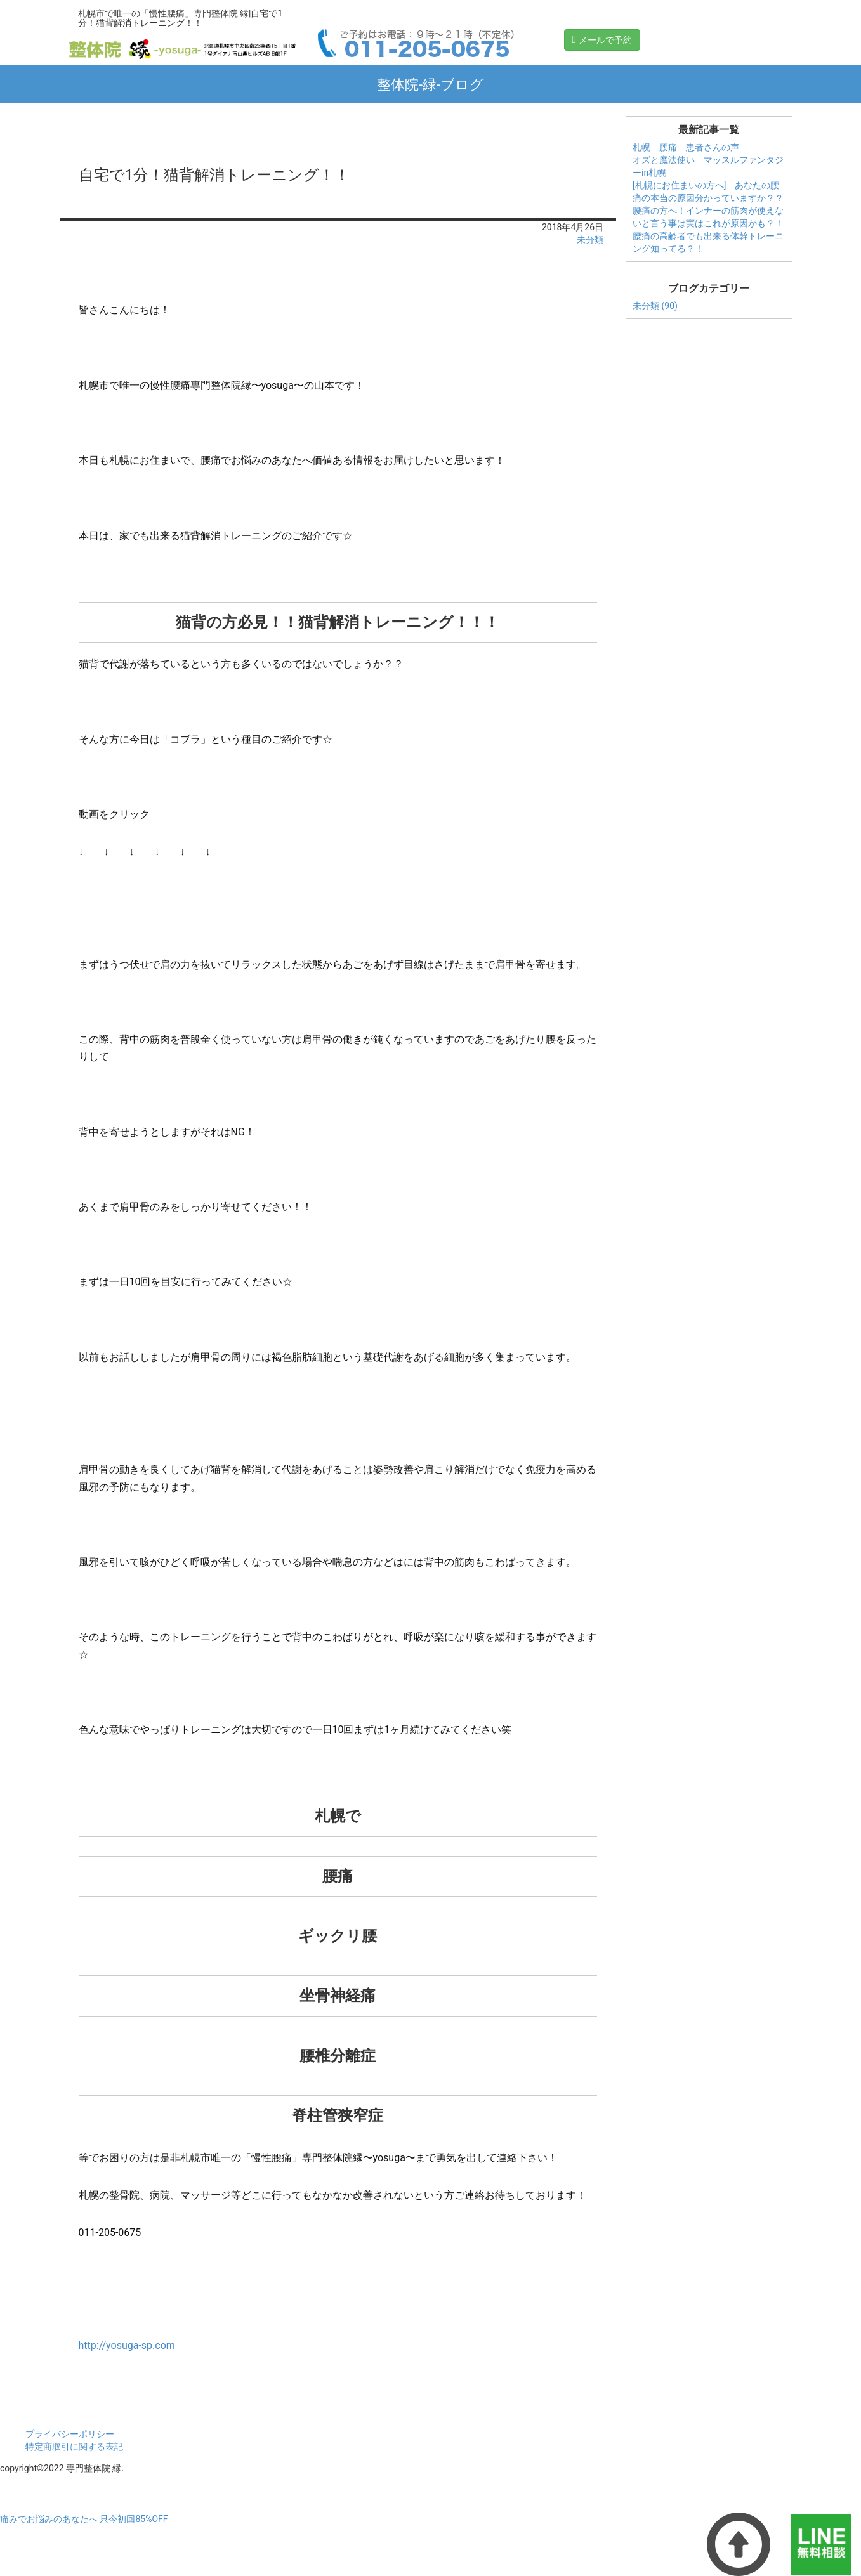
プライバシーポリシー (69, 2434)
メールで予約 (602, 39)
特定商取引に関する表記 (74, 2447)
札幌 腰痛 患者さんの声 (686, 147)
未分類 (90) (655, 306)
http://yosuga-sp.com (127, 2345)
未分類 (590, 240)
